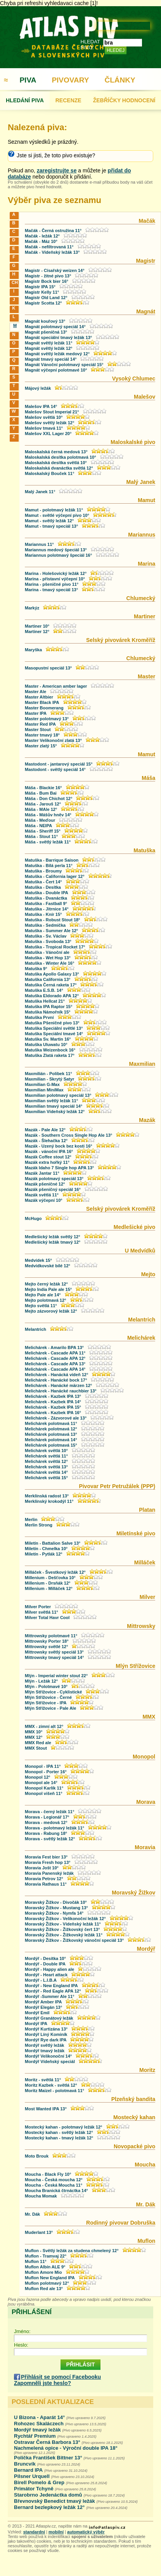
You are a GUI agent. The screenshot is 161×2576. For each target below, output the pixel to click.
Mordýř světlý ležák (44, 2045)
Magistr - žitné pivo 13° (48, 276)
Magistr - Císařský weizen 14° (55, 270)
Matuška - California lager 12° (55, 876)
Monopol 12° (37, 1777)
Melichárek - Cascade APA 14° (55, 1369)
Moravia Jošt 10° (42, 1867)
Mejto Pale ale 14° (43, 1294)
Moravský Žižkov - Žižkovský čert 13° (62, 1929)
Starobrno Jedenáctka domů (48, 2495)
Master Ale (35, 691)
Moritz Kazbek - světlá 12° (51, 2085)
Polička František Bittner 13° (48, 2458)
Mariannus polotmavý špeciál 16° (58, 555)
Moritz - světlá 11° (43, 2079)
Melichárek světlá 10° (46, 1450)
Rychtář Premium (35, 2436)
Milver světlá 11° (41, 1612)
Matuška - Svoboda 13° (48, 941)
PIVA (27, 80)
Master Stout (38, 729)
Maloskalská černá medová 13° (56, 451)
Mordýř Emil (37, 2012)
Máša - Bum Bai (41, 793)
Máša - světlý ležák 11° (48, 842)
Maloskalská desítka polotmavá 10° (60, 457)
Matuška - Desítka (43, 887)
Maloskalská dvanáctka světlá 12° (59, 468)
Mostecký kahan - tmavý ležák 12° (59, 2137)
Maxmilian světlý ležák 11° (51, 1100)
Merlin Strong (38, 1525)
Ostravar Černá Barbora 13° (47, 2442)
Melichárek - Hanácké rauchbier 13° (61, 1391)
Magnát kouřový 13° (45, 321)
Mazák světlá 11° (42, 1194)
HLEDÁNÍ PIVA (25, 100)
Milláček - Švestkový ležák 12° (55, 1572)
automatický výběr (86, 2532)
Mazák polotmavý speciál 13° (54, 1178)
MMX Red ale (38, 1742)
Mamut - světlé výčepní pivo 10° (57, 515)
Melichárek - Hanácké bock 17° (56, 1380)
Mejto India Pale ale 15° (48, 1289)
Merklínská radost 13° (47, 1496)
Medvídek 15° (38, 1260)
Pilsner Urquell (32, 2476)
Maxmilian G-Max (42, 1084)
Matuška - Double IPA (46, 892)
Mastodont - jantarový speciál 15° (59, 764)
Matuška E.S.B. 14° (44, 990)
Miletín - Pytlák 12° (43, 1554)
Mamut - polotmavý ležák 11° (54, 510)
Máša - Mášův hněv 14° (48, 814)
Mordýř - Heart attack (46, 1974)
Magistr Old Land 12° (46, 297)
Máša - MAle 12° (41, 809)
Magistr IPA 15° (40, 286)
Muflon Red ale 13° (44, 2288)
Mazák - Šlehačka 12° (46, 1140)
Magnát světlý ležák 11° (48, 343)
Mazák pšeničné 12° (45, 1184)
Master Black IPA (42, 702)
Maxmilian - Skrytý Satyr (49, 1079)
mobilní (56, 2532)
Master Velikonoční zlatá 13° (53, 740)
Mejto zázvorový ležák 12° (51, 1311)
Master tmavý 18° (42, 735)
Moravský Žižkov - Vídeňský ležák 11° (63, 1924)
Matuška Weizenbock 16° (50, 1050)
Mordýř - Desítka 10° (45, 1958)
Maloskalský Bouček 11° (49, 473)
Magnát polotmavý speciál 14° (55, 326)
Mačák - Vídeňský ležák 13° (52, 252)
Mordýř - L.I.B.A (41, 1980)
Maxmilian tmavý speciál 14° (53, 1106)
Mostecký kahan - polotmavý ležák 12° (63, 2127)
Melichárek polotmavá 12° (51, 1429)
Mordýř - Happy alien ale (49, 1969)
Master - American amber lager (56, 686)
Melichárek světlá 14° (46, 1472)
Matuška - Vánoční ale (47, 952)
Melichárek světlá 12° (46, 1461)
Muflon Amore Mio (43, 2272)
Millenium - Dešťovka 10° (50, 1577)
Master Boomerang (44, 708)
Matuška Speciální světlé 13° (54, 1028)
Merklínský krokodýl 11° (49, 1501)
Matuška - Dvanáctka (46, 898)
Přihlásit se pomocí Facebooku (61, 2377)
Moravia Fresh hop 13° (48, 1862)
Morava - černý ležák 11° (49, 1811)
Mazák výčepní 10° (43, 1200)
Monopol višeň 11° (43, 1793)
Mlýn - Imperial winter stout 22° (56, 1675)
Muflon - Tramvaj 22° (45, 2256)
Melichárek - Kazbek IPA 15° (53, 1407)
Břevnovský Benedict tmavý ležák (54, 2501)
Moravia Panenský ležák (49, 1873)
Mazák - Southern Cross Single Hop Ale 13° (68, 1135)
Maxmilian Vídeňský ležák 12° (55, 1111)
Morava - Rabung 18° (46, 1833)
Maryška (33, 649)
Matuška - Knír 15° (43, 914)
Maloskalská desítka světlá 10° (56, 462)
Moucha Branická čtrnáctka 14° (56, 2190)
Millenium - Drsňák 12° (48, 1583)
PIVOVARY (70, 80)
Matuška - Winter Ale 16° (49, 963)
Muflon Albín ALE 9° (45, 2267)
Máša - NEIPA (38, 825)
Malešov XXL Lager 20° (48, 433)
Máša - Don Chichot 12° (48, 798)
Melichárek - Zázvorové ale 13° (56, 1418)
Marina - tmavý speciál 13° (51, 589)
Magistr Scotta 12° (43, 303)
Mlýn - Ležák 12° (41, 1681)
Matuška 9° (36, 968)
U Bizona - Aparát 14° (39, 2417)
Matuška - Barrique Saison (51, 860)
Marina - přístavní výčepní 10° (55, 578)
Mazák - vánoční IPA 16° (49, 1151)
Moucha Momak (41, 2196)
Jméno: (22, 2331)
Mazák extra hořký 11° (47, 1162)
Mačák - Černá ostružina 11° (53, 230)
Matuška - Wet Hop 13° (48, 957)
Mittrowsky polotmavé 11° (51, 1635)
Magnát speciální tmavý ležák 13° (58, 337)
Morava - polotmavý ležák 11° (54, 1828)
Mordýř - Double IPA (45, 1964)
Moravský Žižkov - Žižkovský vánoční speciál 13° (74, 1940)
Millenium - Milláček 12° (49, 1588)
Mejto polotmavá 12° (45, 1300)
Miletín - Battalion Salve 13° (52, 1543)
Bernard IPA (28, 2470)
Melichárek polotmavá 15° (51, 1445)
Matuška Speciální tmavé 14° (54, 1033)
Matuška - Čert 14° (43, 881)
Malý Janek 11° (40, 491)
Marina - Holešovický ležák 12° (56, 573)
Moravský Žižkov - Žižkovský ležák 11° (63, 1934)
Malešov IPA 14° (41, 406)
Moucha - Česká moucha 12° (54, 2179)
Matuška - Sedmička (45, 925)
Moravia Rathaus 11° (46, 1884)
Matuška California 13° (48, 979)
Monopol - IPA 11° (43, 1766)
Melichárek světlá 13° (46, 1466)
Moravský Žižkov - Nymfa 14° (54, 1913)
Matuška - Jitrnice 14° (47, 909)
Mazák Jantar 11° (42, 1173)
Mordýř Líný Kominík (46, 2034)
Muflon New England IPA (50, 2277)
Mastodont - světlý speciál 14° (56, 769)
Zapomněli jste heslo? (42, 2383)
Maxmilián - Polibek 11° (48, 1073)
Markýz (32, 608)
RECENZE (68, 100)
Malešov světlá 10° (43, 417)
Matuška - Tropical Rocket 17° (55, 947)
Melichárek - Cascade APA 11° (55, 1353)
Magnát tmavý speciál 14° (50, 359)
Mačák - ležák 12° (42, 236)
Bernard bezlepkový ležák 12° (49, 2507)
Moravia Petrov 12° (44, 1878)
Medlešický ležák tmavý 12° (52, 1242)
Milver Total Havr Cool (47, 1617)
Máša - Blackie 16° (43, 787)
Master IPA (36, 713)
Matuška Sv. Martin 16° (48, 1039)
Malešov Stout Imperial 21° (52, 412)
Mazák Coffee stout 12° (48, 1157)
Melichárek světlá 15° (46, 1477)
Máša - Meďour (40, 820)
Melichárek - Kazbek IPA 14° (53, 1401)
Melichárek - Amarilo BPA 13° (54, 1347)
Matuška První (39, 1017)
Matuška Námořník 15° (48, 1012)
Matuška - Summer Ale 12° (51, 930)
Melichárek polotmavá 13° (51, 1434)
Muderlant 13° (39, 2232)
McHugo (33, 1218)
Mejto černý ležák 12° (46, 1284)
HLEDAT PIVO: (90, 44)
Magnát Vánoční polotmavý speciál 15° (64, 364)
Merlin (31, 1519)
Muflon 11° (36, 2261)
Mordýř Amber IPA (43, 2002)
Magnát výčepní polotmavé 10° (56, 370)
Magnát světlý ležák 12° (48, 348)
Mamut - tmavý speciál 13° (52, 526)
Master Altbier (39, 697)
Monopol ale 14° (41, 1782)
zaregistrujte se (57, 170)
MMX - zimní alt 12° (44, 1726)
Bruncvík (25, 2464)
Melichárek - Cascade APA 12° (55, 1358)
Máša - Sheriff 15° (43, 831)
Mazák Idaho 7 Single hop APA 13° (59, 1167)
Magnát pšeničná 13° (46, 332)
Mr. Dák (32, 2214)
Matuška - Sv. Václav (45, 936)
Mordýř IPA (36, 2023)
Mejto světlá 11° (41, 1305)
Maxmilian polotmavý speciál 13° (58, 1095)
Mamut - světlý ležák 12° (50, 520)
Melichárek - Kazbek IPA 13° (53, 1396)
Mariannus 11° (39, 544)
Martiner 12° (37, 631)
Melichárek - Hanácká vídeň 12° (56, 1374)
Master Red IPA (40, 724)
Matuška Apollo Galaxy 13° (52, 974)
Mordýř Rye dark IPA (45, 2039)
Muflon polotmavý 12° (47, 2283)
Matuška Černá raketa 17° (50, 985)
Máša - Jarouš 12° (43, 804)
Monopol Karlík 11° (44, 1788)
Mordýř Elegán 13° (43, 2007)
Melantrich (35, 1329)
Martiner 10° (37, 626)
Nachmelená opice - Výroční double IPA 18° (66, 2448)
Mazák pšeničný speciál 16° (53, 1189)
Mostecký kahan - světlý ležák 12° (59, 2132)
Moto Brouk (36, 2156)
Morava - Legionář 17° (47, 1817)
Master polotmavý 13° (47, 718)
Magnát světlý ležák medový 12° (57, 353)
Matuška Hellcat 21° (45, 1001)
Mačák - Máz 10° (41, 241)
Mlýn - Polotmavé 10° (46, 1686)
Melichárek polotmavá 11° (51, 1423)
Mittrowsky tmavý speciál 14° (54, 1657)
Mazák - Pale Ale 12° (45, 1129)
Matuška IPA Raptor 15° (48, 1006)
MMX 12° (33, 1737)
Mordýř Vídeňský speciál (50, 2061)
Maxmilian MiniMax (44, 1090)
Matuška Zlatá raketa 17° (49, 1055)
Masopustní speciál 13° (48, 668)
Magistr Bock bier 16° (46, 281)
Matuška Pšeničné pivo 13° (52, 1022)
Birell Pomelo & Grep (39, 2482)
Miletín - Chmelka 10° (46, 1548)
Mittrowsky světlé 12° (46, 1646)
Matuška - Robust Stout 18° (52, 919)
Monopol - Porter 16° (46, 1771)
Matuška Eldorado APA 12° (52, 995)
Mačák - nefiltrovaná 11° (49, 246)
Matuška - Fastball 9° (46, 903)
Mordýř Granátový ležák (49, 2018)
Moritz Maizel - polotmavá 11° (54, 2090)
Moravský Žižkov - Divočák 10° (56, 1902)
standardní (34, 2532)
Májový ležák (38, 388)
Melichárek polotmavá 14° (51, 1439)
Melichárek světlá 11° (46, 1456)
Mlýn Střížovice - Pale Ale (50, 1708)
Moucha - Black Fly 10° (48, 2174)
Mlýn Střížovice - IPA (45, 1702)
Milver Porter (38, 1606)
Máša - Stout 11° (41, 836)
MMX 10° (33, 1731)
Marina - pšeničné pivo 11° (51, 584)
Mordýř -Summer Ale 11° (49, 1996)
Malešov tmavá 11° (44, 428)
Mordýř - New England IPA (51, 1985)
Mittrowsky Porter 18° (47, 1641)
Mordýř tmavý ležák (44, 2050)
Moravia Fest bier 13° (46, 1857)
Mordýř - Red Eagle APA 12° (53, 1991)
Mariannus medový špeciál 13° (56, 549)
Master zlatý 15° (41, 745)
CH (14, 282)
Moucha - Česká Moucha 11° (53, 2185)
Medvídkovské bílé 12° (47, 1265)
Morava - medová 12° (46, 1822)
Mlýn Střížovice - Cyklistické (53, 1692)
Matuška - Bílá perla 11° (49, 865)
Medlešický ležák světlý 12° (52, 1236)
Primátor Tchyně (34, 2489)
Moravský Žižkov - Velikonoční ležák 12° (65, 1918)
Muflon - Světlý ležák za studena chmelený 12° (72, 2250)
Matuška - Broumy (43, 871)
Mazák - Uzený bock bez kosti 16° (58, 1146)
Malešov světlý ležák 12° (49, 422)
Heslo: (21, 2345)
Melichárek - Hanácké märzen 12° (58, 1385)
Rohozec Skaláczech (39, 2423)
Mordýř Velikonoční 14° (49, 2056)
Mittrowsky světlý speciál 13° (54, 1652)
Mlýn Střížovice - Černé (48, 1697)
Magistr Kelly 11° (42, 292)
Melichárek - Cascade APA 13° (55, 1363)
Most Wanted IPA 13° (46, 2108)
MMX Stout (36, 1748)
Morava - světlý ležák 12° (50, 1838)
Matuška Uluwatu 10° (46, 1044)
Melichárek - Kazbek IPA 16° (53, 1412)
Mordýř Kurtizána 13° (46, 2029)
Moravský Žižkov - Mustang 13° (56, 1907)
